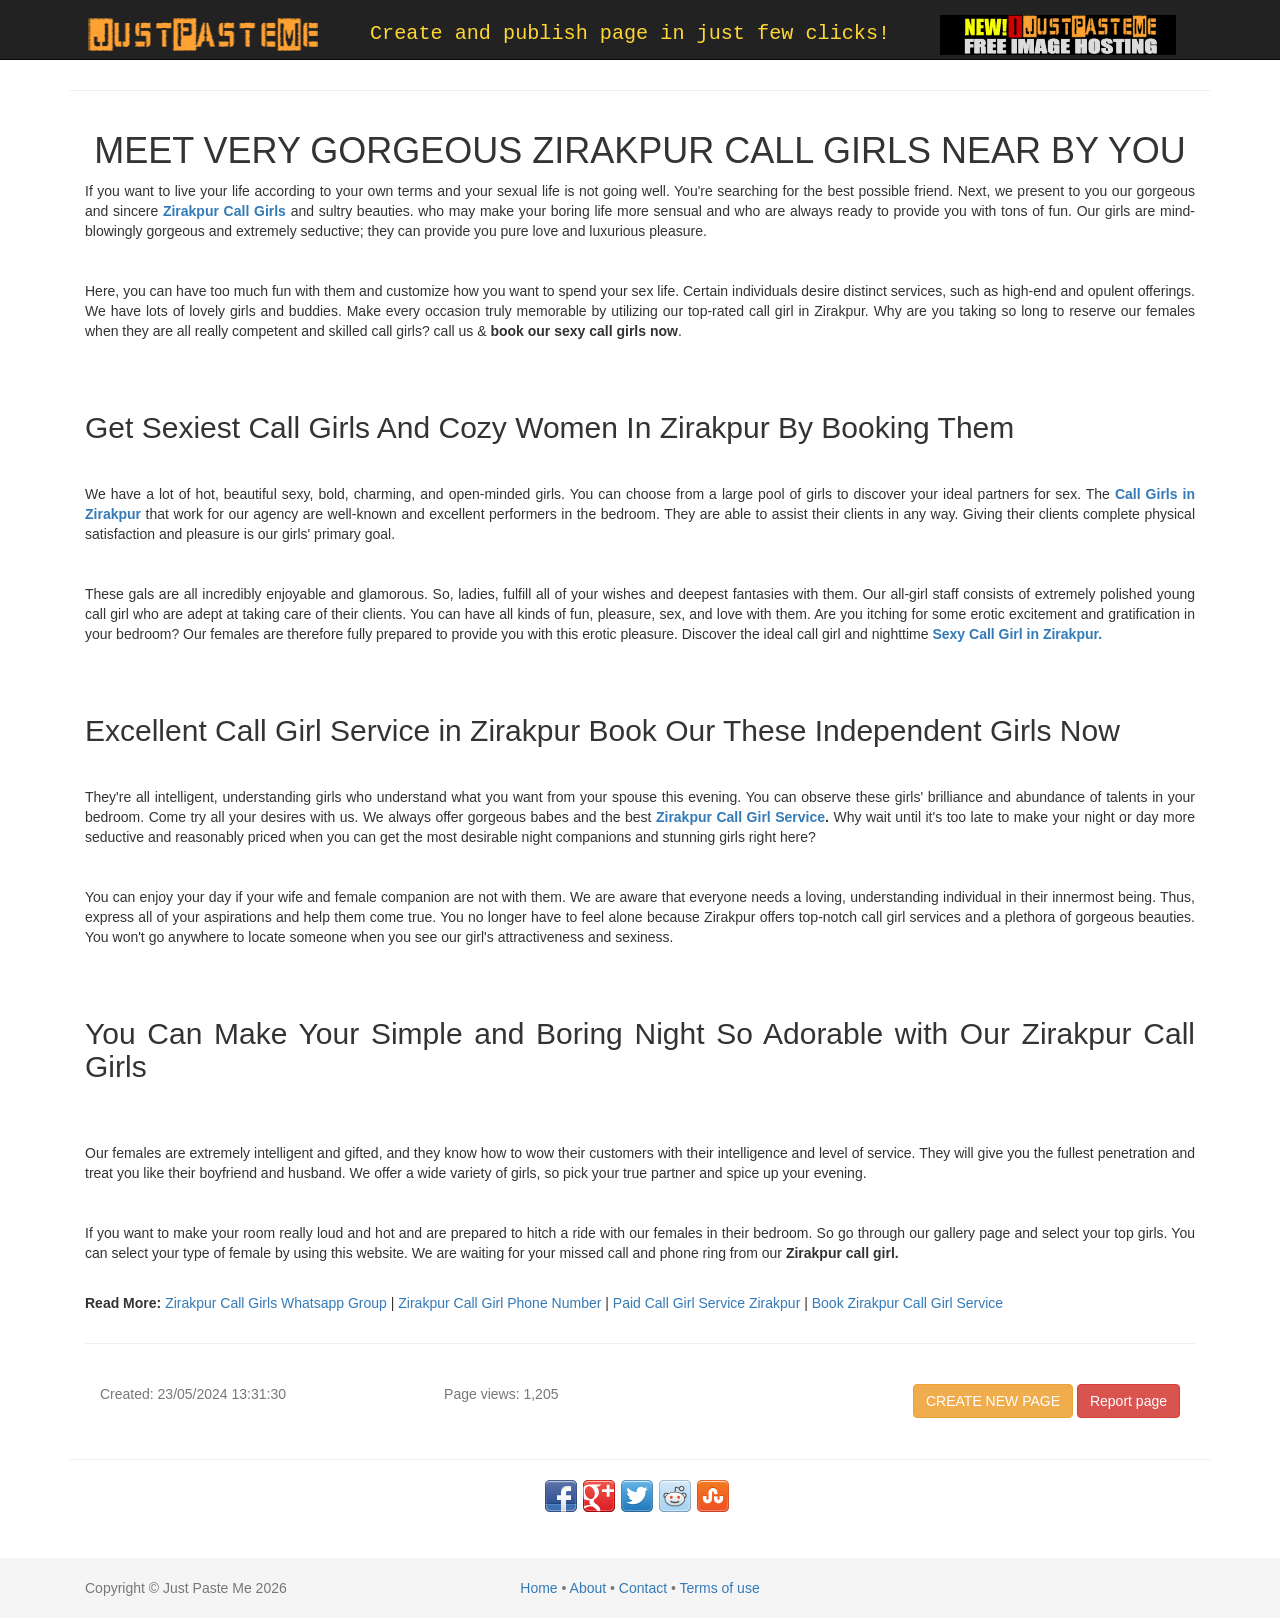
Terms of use (720, 1588)
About (588, 1588)
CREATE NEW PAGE (993, 1401)
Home (538, 1588)
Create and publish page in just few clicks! (630, 33)
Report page (1128, 1401)
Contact (643, 1588)
